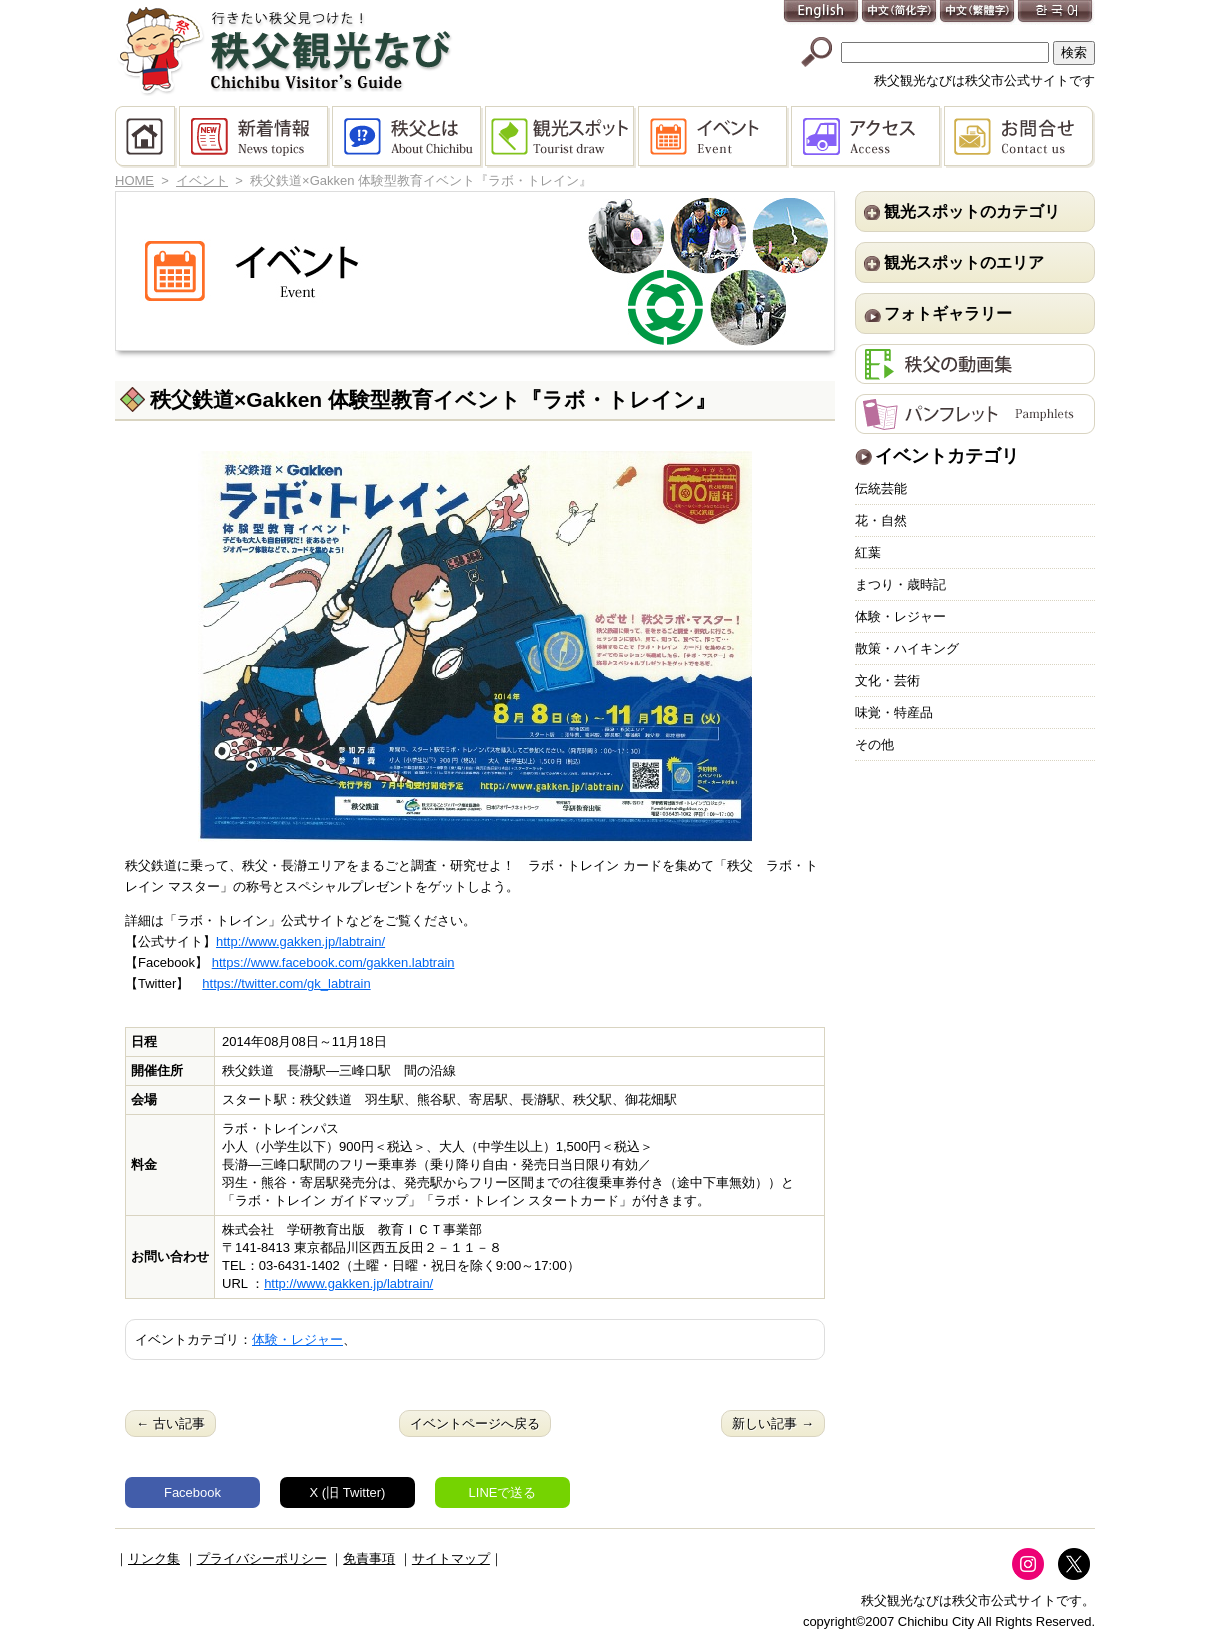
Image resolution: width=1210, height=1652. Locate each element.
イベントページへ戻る (475, 1423)
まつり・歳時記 (900, 584)
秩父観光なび (285, 51)
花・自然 (881, 520)
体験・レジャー (297, 1339)
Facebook (192, 1492)
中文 (900, 12)
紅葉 (868, 552)
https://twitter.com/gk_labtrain (286, 983)
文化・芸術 (887, 680)
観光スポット (561, 137)
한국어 (1056, 12)
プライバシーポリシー (262, 1558)
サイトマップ (451, 1558)
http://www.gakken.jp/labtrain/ (300, 941)
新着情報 (255, 137)
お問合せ (1019, 137)
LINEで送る (503, 1492)
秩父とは (408, 137)
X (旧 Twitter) (348, 1492)
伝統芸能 (881, 488)
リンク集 (154, 1558)
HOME (147, 137)
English (822, 12)
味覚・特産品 (894, 712)
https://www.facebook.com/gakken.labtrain (333, 962)
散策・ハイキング (907, 648)
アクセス (867, 137)
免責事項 (369, 1558)
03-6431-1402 (299, 1265)
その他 (874, 744)
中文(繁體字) (978, 12)
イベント (714, 137)
